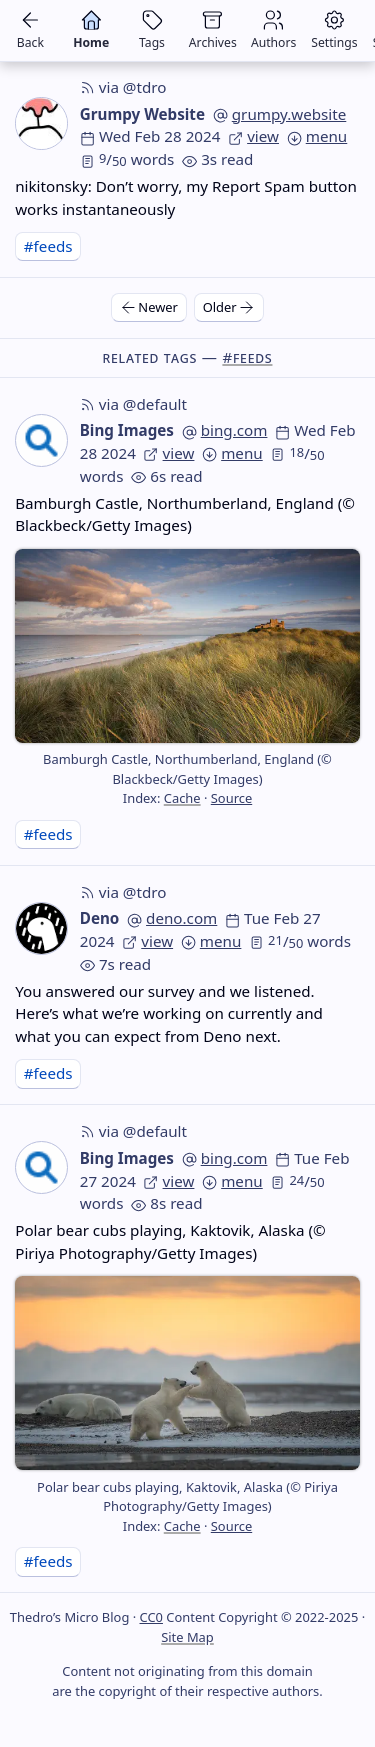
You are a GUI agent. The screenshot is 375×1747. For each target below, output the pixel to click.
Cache (182, 798)
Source (231, 798)
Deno (100, 918)
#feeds (48, 246)
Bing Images (127, 430)
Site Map (187, 1637)
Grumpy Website (142, 114)
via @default (133, 404)
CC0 (151, 1617)
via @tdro (123, 87)
